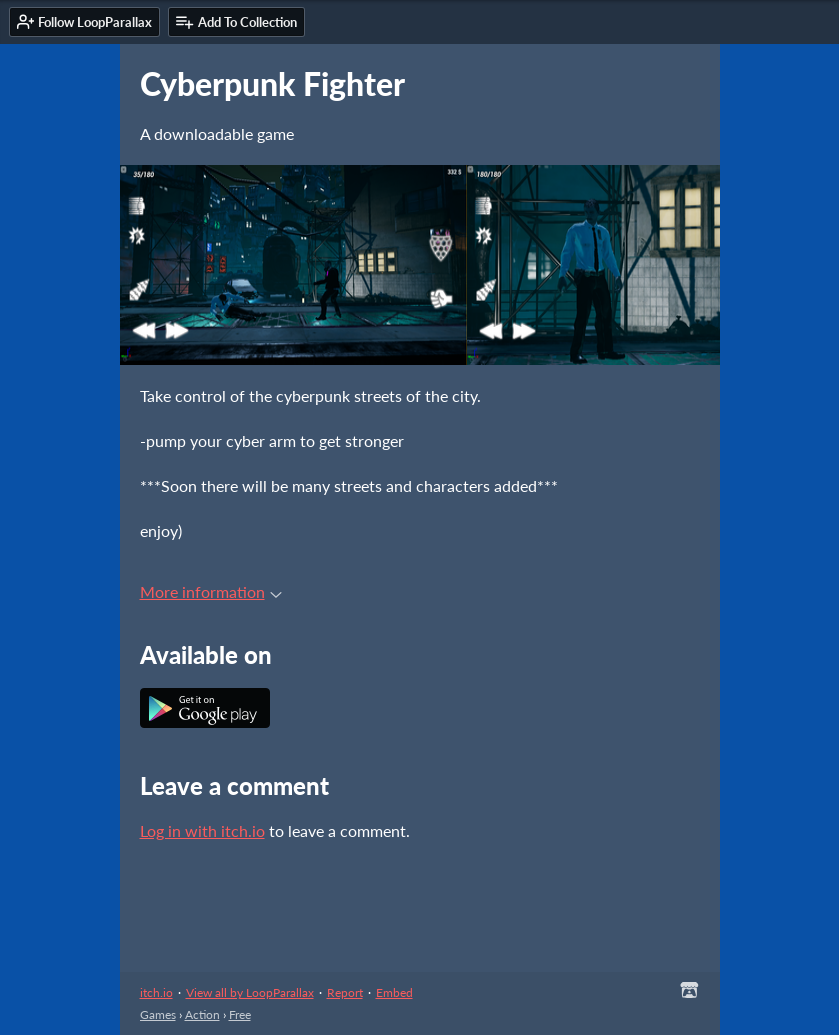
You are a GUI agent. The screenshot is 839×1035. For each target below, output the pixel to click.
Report (345, 992)
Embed (394, 992)
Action (202, 1014)
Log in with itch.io (202, 830)
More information (211, 591)
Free (240, 1014)
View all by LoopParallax (250, 992)
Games (158, 1014)
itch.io (156, 992)
